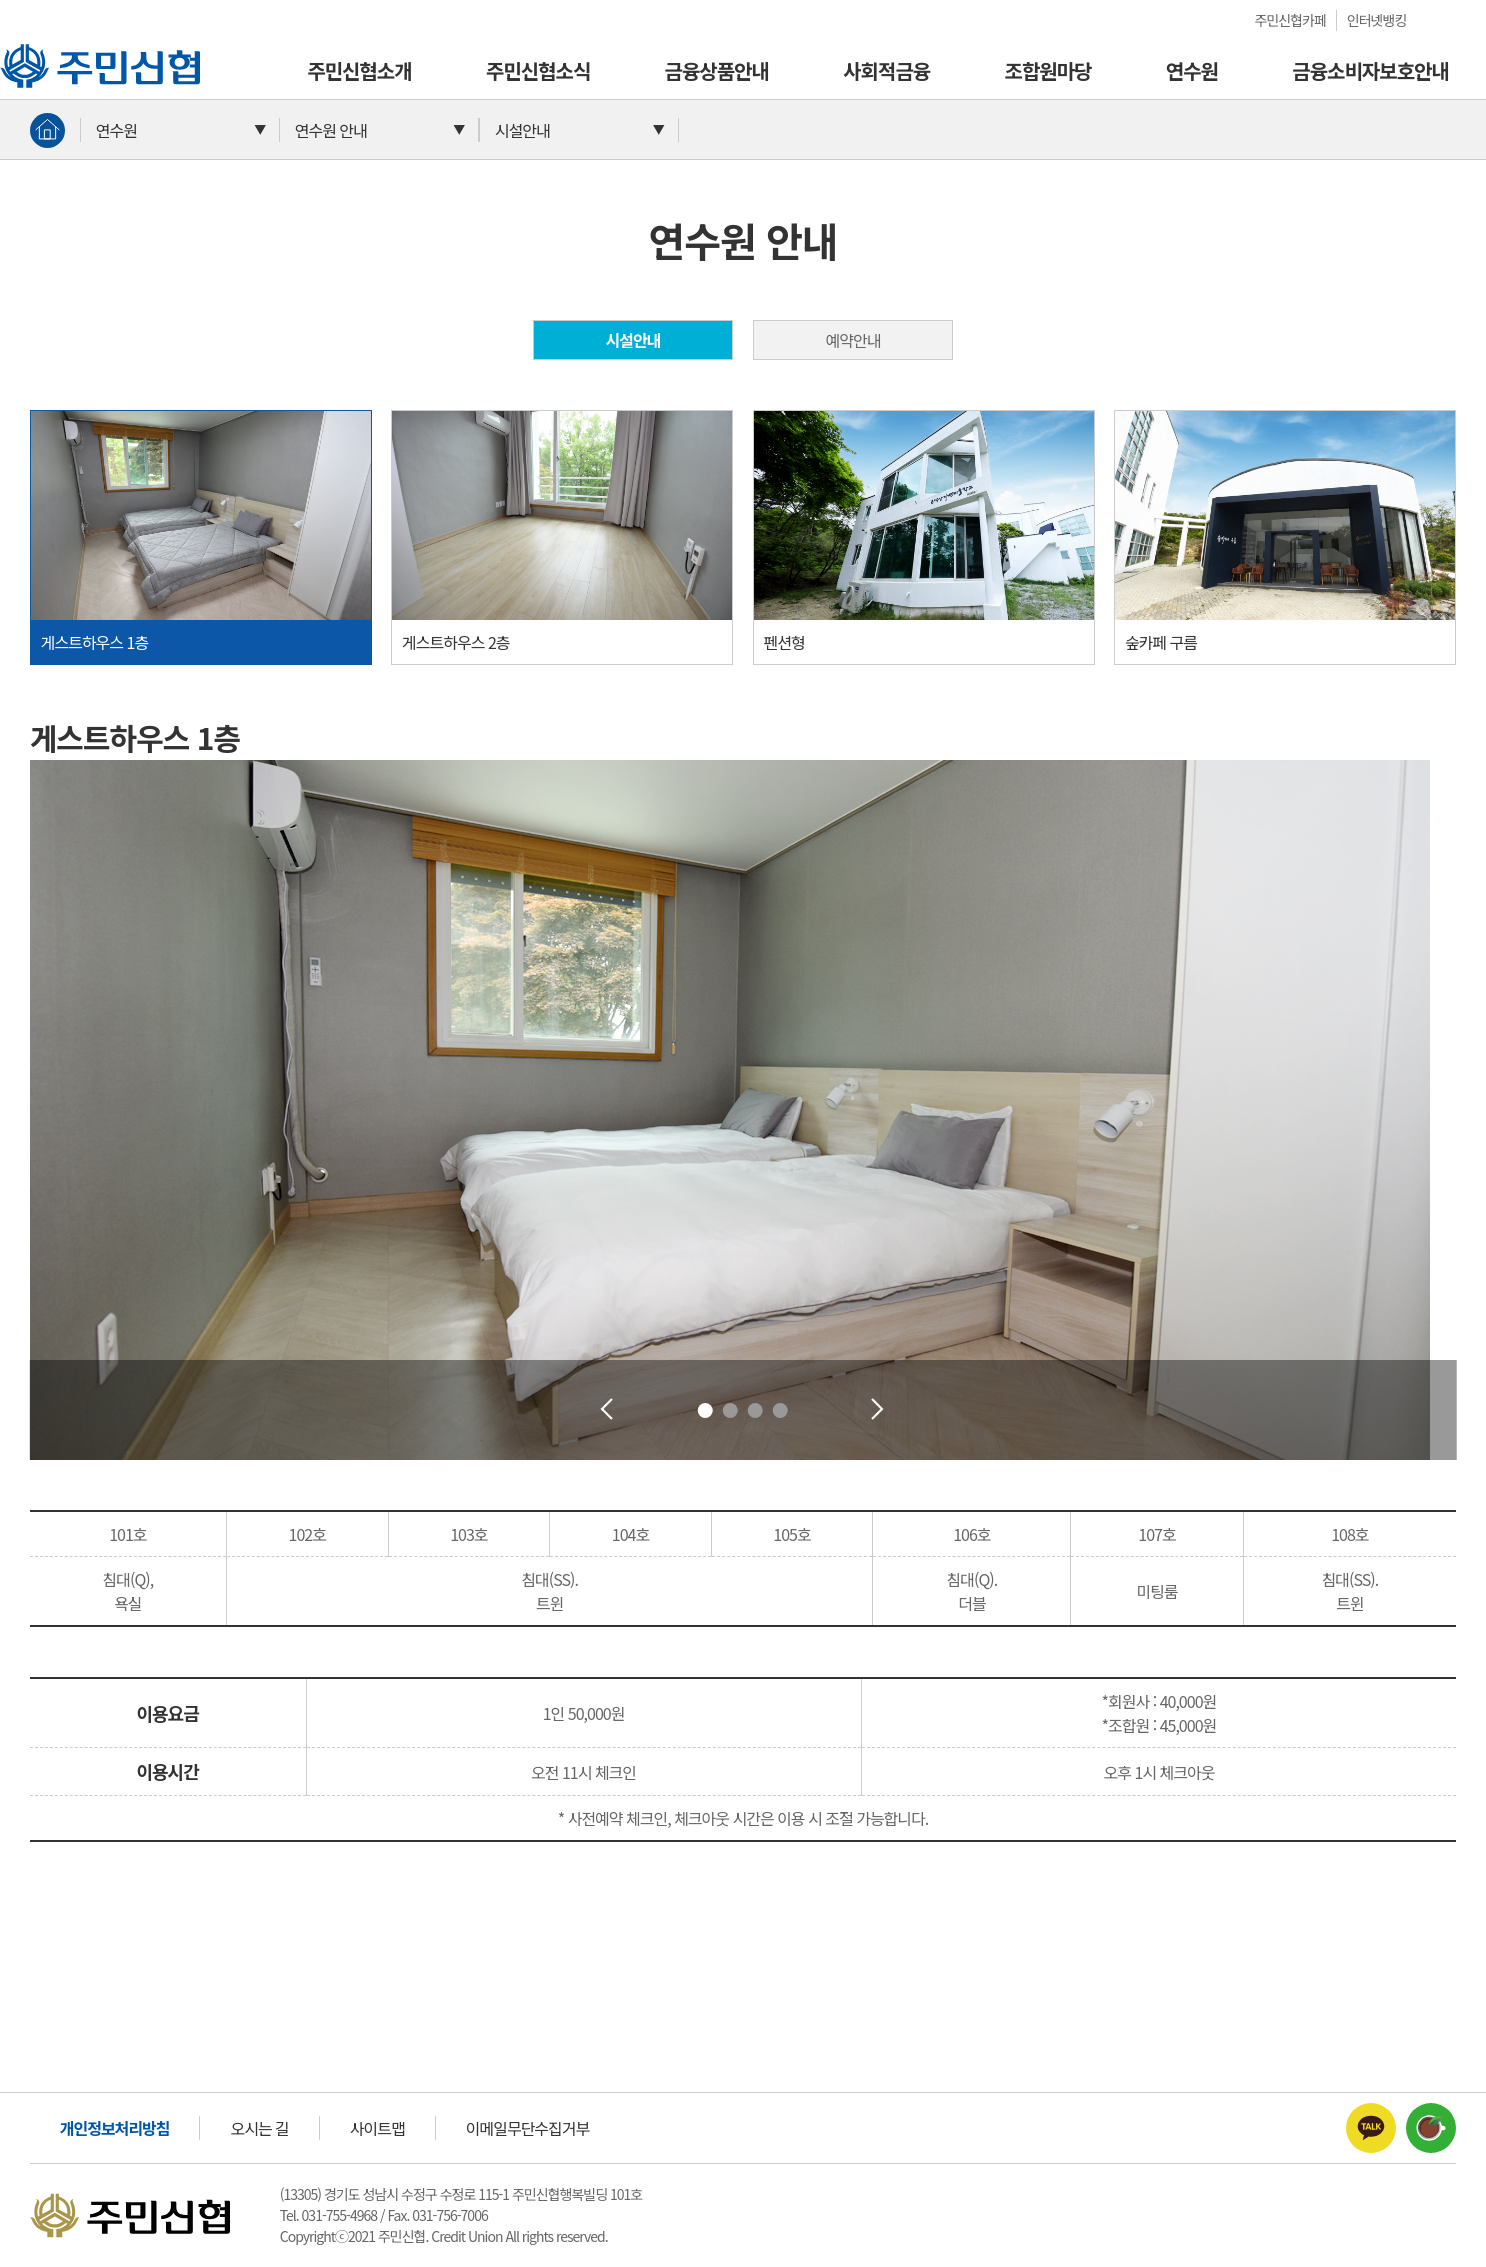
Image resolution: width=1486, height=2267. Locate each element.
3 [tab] (755, 1410)
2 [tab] (730, 1410)
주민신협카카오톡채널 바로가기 (1371, 2128)
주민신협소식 (538, 70)
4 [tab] (780, 1410)
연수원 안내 (331, 130)
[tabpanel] (743, 1110)
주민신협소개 (359, 70)
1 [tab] (705, 1410)
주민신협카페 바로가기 (1431, 2128)
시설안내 (522, 130)
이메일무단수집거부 (527, 2128)
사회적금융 (886, 70)
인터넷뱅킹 (1376, 20)
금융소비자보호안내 (1370, 70)
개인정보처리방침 (115, 2128)
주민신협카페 (1290, 20)
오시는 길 (259, 2128)
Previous (607, 1410)
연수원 (1192, 70)
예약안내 (853, 340)
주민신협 (27, 53)
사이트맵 (377, 2128)
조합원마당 (1047, 70)
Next (878, 1410)
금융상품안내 (717, 70)
